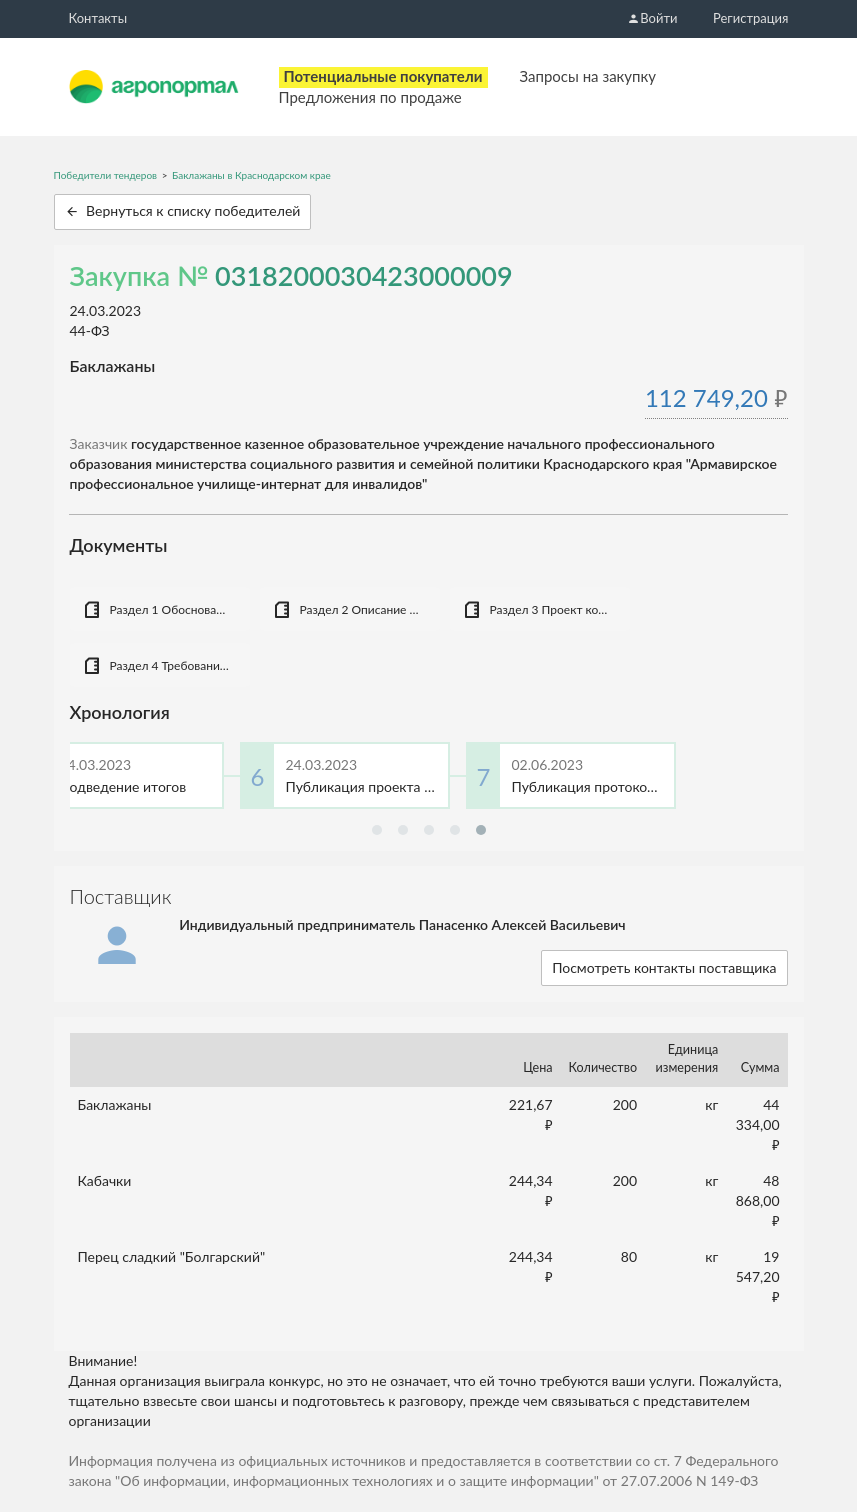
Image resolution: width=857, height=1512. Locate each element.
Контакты (98, 18)
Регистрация (750, 18)
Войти (652, 18)
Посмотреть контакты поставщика (664, 967)
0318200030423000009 (364, 275)
